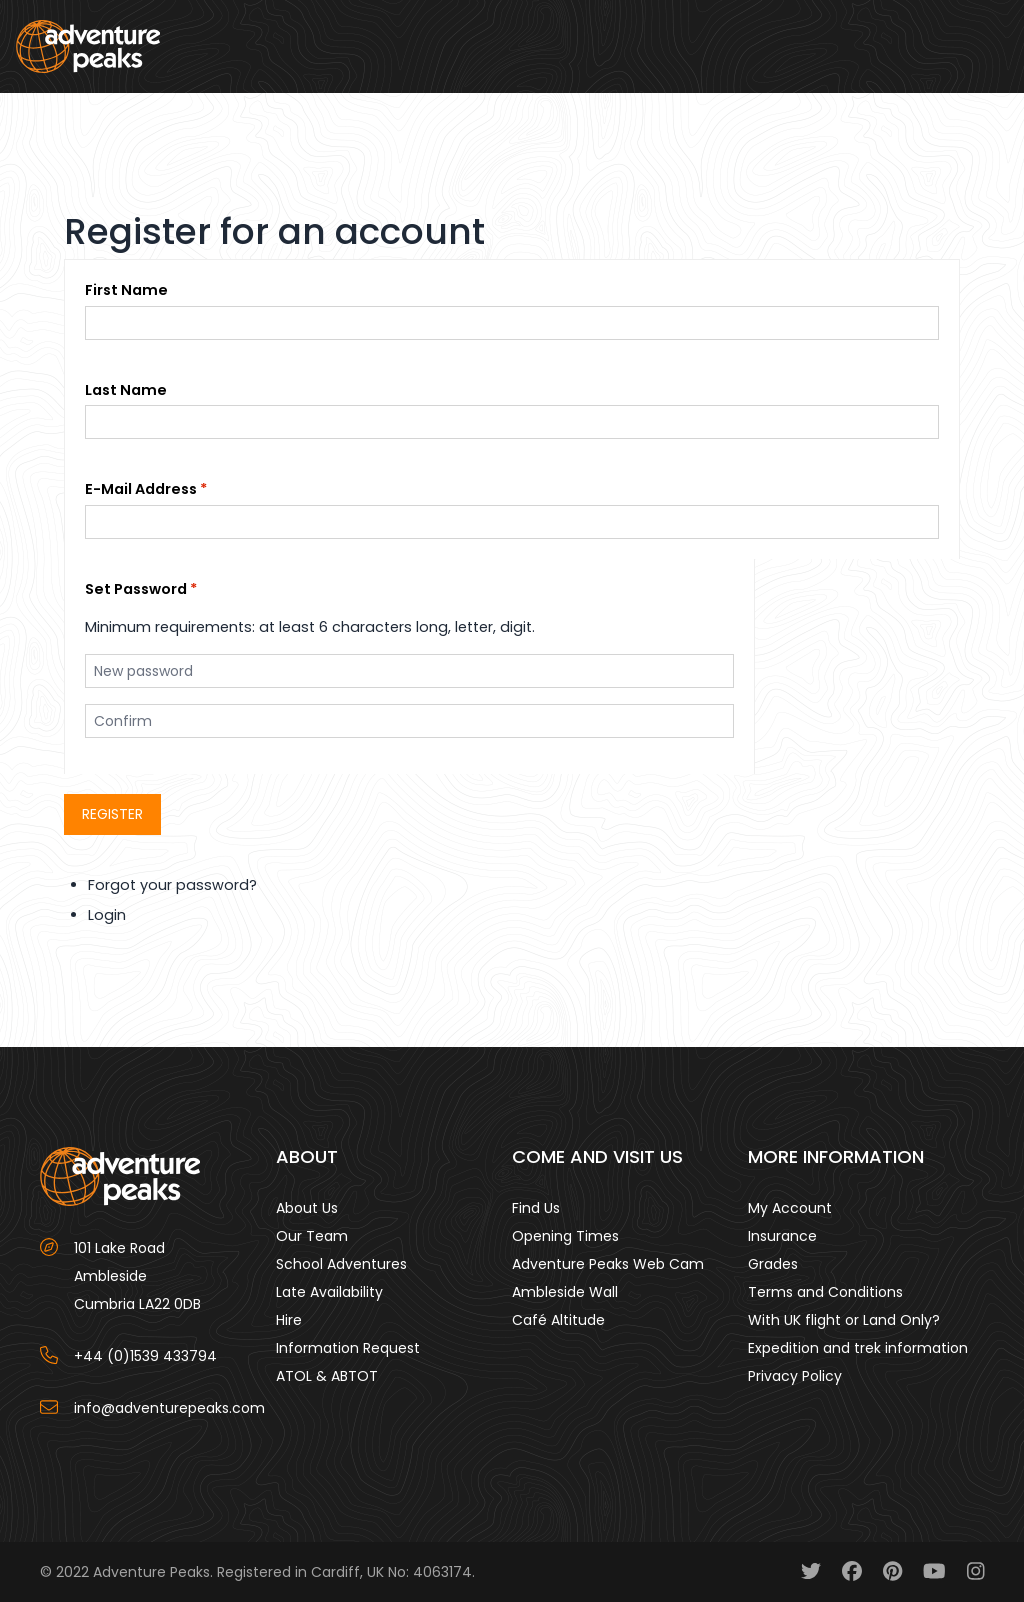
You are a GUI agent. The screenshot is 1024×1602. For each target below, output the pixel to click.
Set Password (136, 589)
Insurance (782, 1236)
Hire (289, 1320)
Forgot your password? (172, 885)
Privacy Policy (795, 1376)
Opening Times (565, 1236)
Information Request (348, 1348)
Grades (773, 1264)
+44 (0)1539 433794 (145, 1356)
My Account (790, 1208)
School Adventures (341, 1264)
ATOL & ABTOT (327, 1376)
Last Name (126, 390)
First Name (126, 290)
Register (112, 814)
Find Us (536, 1208)
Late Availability (329, 1292)
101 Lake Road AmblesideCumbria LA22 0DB (137, 1276)
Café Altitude (558, 1320)
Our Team (312, 1236)
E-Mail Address (141, 489)
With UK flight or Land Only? (844, 1320)
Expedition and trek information (858, 1348)
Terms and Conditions (825, 1292)
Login (107, 915)
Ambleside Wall (565, 1292)
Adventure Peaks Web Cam (608, 1264)
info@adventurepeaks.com (169, 1408)
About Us (307, 1208)
